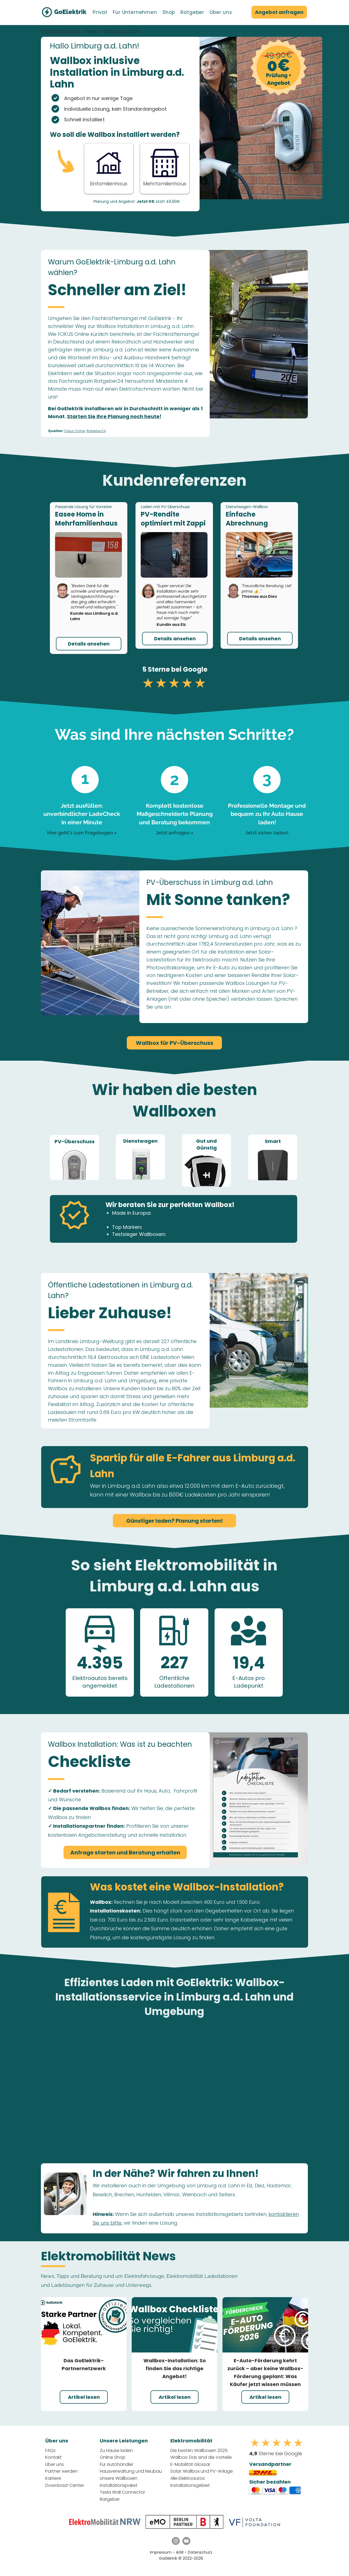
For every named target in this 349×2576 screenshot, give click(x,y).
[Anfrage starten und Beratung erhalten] (125, 1852)
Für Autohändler (116, 2464)
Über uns (54, 2464)
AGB (180, 2552)
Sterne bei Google (275, 2453)
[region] (74, 1157)
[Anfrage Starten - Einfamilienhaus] (108, 168)
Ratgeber (110, 2499)
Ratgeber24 (96, 431)
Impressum (161, 2552)
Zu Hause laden (116, 2450)
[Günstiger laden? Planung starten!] (174, 1520)
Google (195, 669)
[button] (100, 12)
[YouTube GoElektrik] (186, 2541)
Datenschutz (200, 2552)
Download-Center (64, 2485)
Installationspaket (118, 2485)
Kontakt (53, 2457)
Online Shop (112, 2457)
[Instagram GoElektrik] (176, 2541)
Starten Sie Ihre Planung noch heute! (114, 416)
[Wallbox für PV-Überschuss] (174, 1042)
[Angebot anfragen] (279, 12)
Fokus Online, (75, 431)
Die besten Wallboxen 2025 (199, 2450)
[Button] (164, 168)
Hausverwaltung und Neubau (131, 2471)
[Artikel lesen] (84, 2397)
